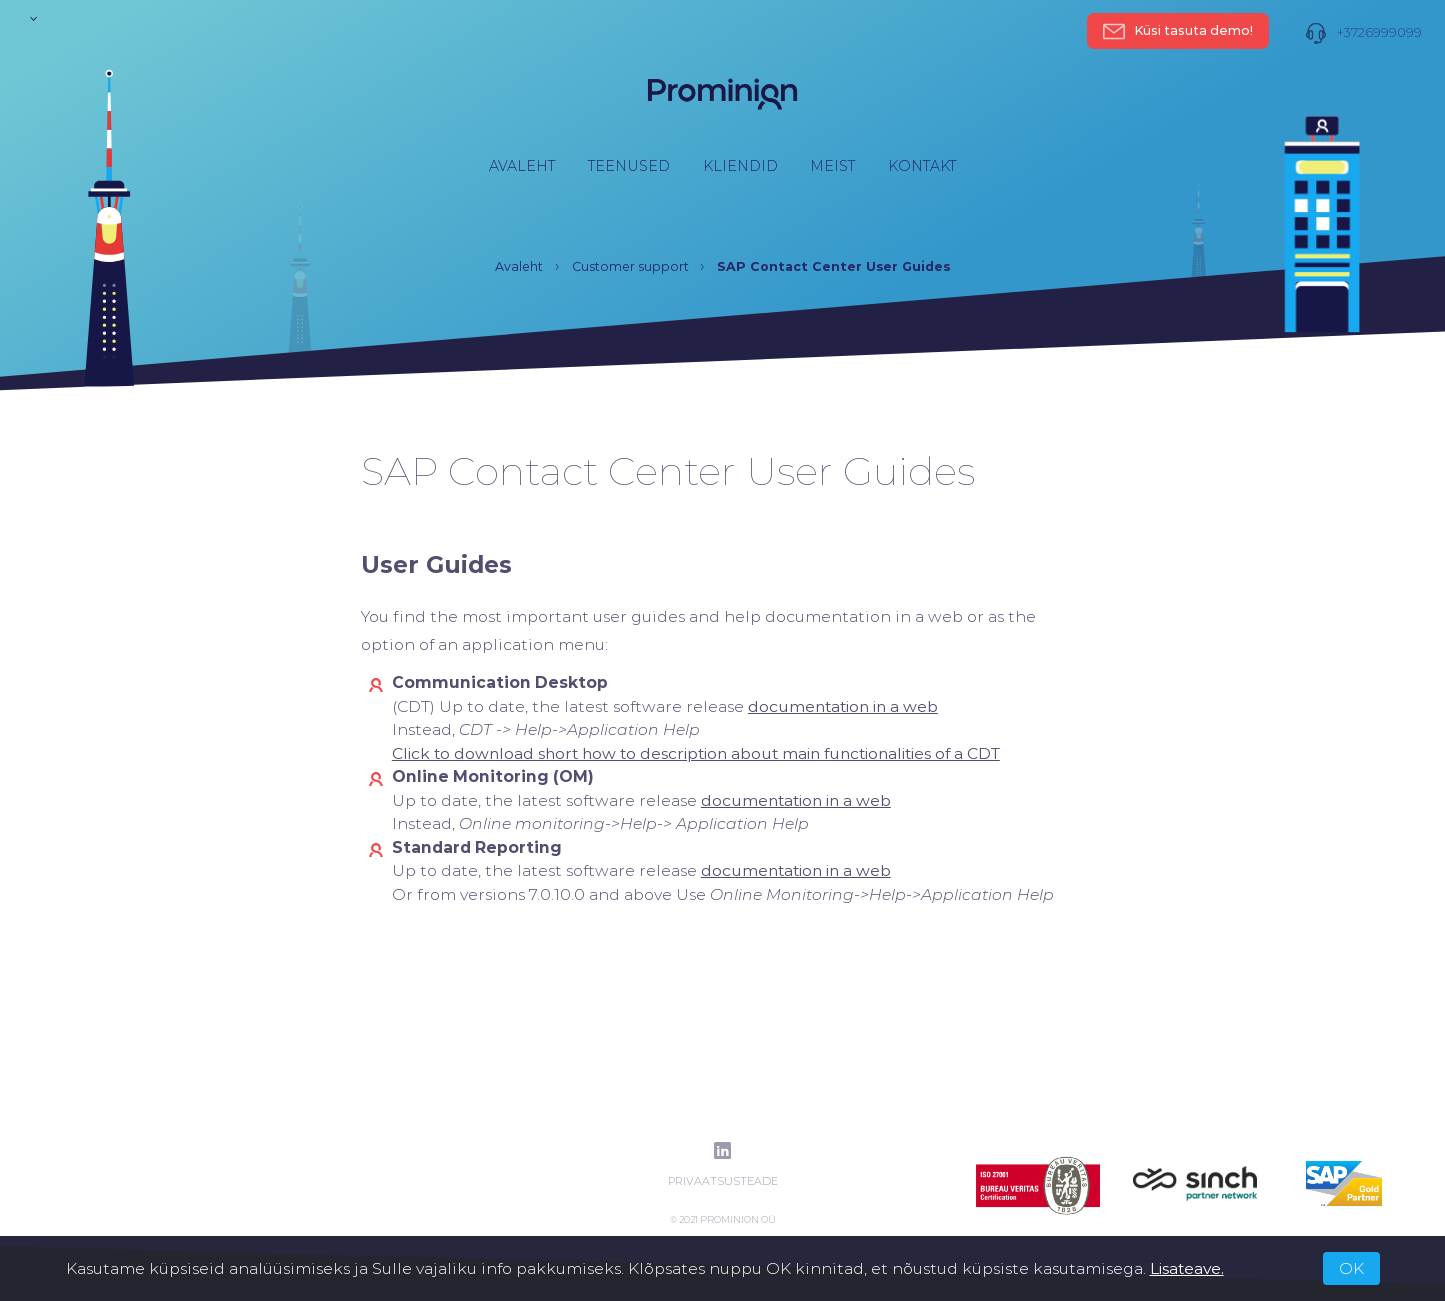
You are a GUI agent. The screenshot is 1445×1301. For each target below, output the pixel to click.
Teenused (629, 166)
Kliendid (740, 166)
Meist (832, 166)
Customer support (630, 266)
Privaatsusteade (723, 1181)
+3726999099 (1363, 33)
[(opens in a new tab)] (843, 706)
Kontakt (922, 166)
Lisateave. (1187, 1268)
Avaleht (522, 166)
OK (1351, 1268)
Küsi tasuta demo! (1178, 31)
